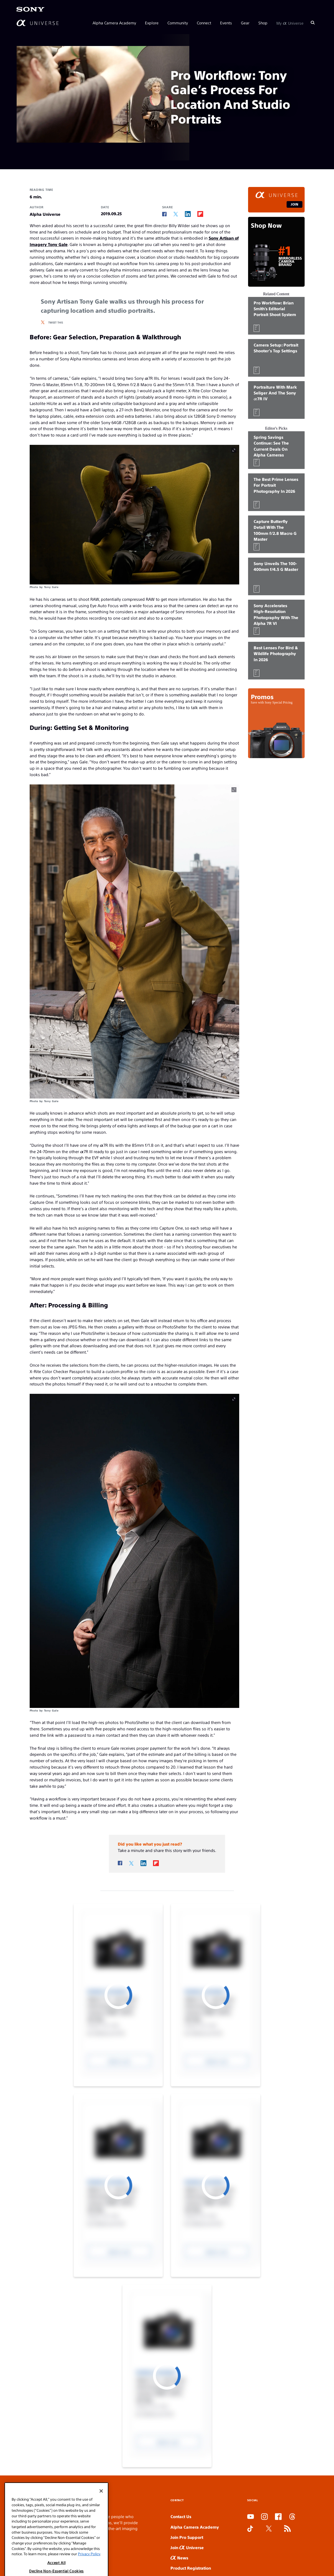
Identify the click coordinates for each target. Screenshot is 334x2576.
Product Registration (190, 2567)
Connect (204, 22)
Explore (152, 22)
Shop (262, 22)
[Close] (101, 2544)
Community (177, 22)
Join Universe (187, 2547)
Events (226, 22)
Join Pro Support (186, 2537)
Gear (245, 22)
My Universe (290, 23)
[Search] (312, 22)
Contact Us (180, 2516)
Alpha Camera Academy (114, 22)
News (179, 2557)
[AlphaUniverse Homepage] (37, 23)
